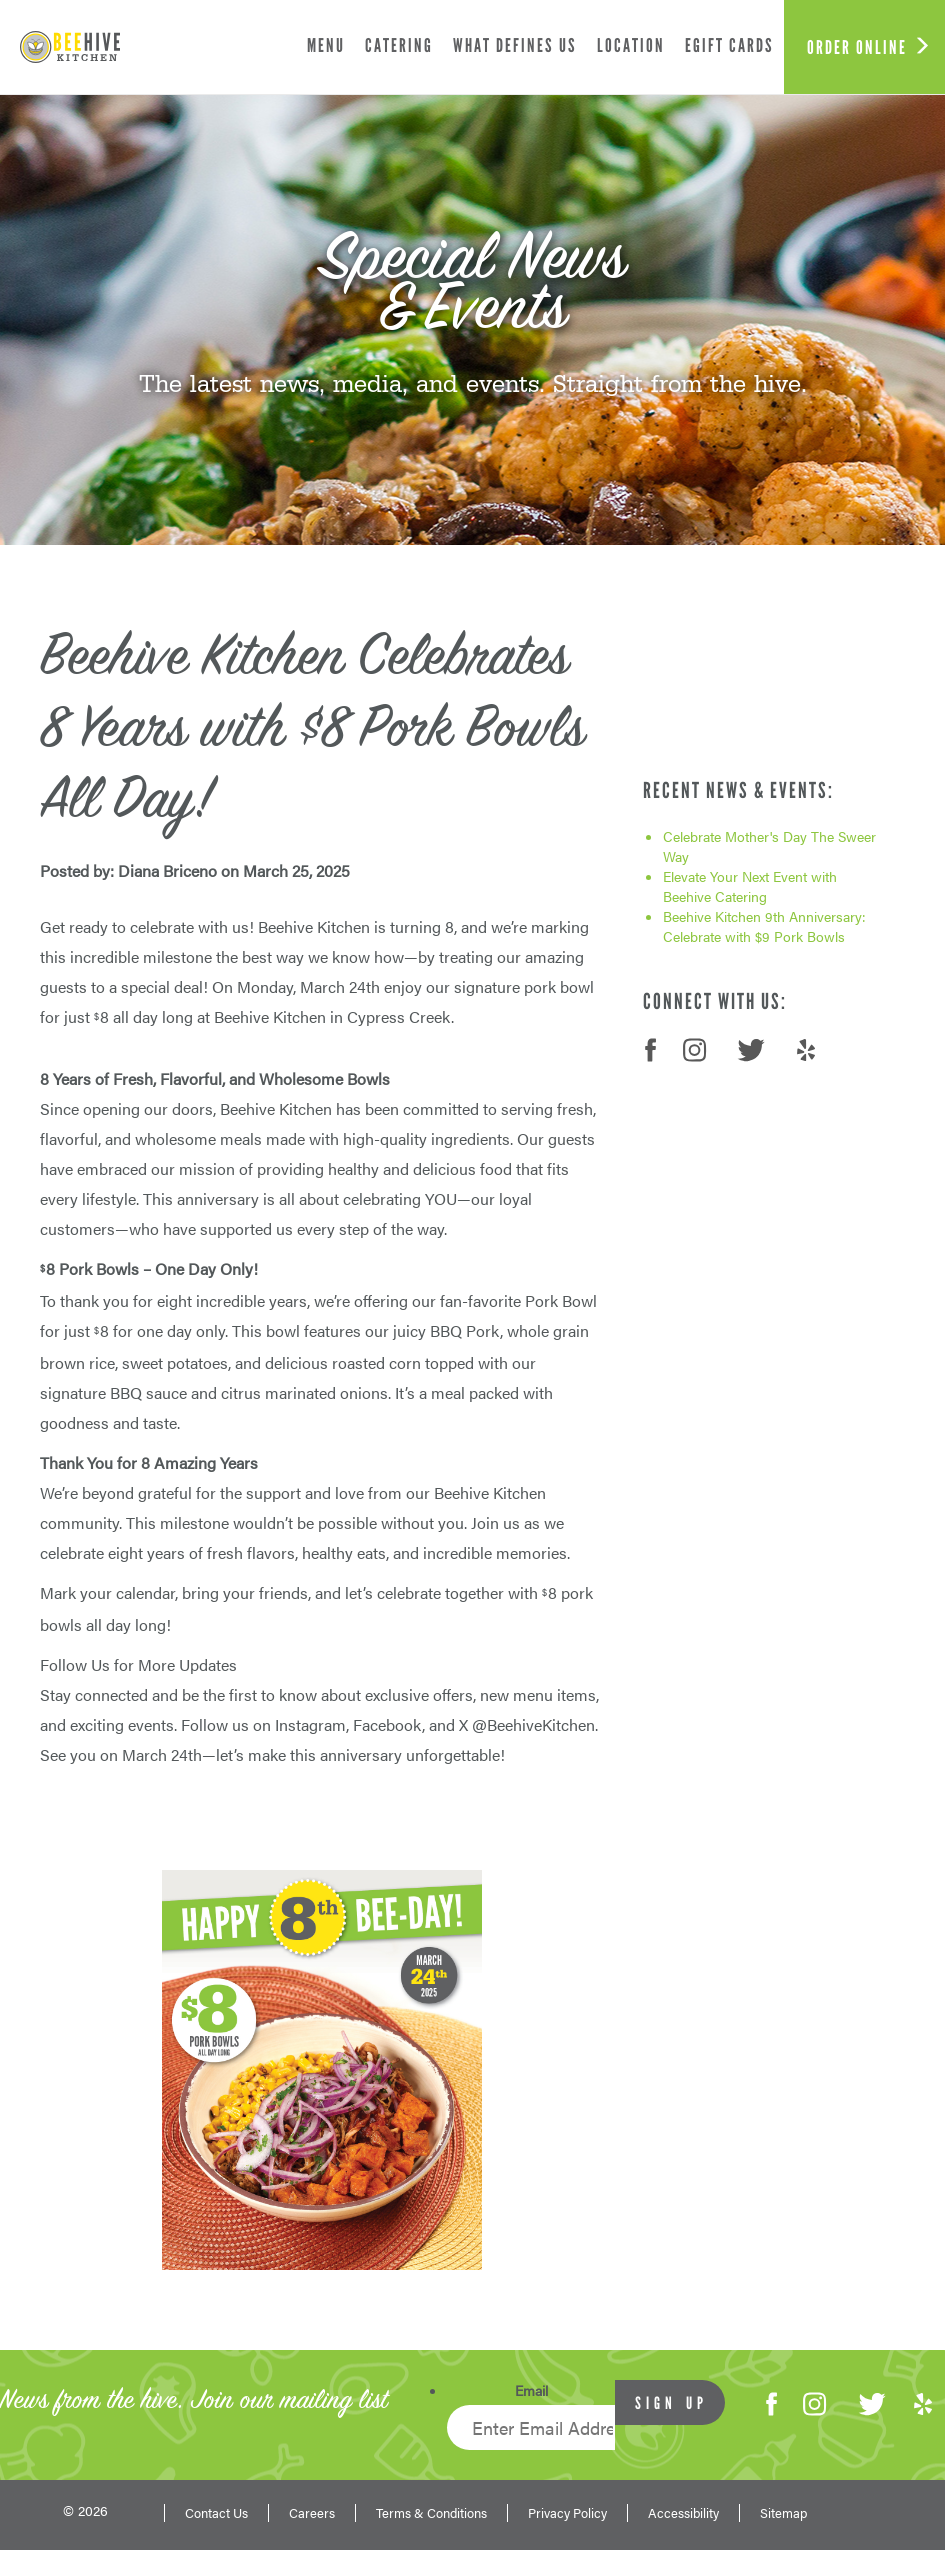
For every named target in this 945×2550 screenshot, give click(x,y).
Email (531, 2390)
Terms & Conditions (431, 2513)
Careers (312, 2513)
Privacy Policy (567, 2513)
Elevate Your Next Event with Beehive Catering (750, 886)
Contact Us (216, 2513)
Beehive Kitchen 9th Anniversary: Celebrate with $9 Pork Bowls (764, 926)
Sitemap (783, 2513)
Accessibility (683, 2513)
